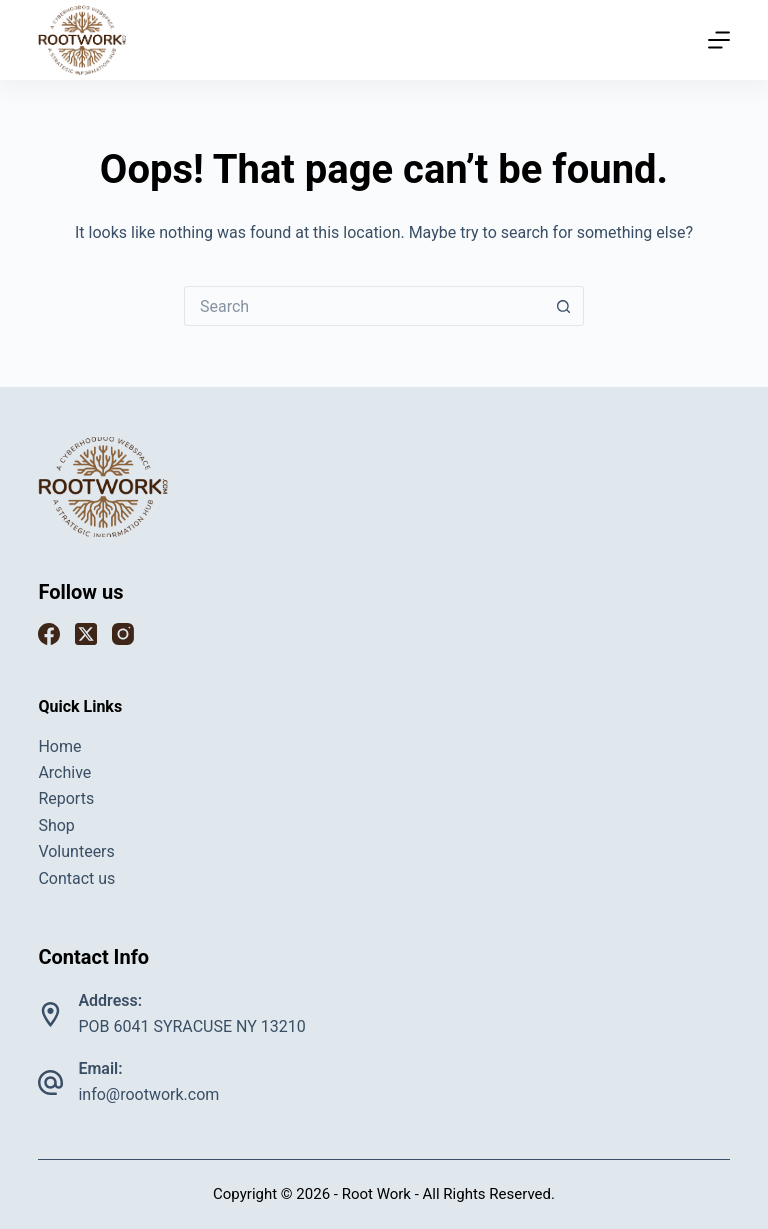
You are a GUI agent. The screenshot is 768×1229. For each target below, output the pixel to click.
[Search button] (564, 306)
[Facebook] (49, 634)
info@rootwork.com (148, 1094)
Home (59, 746)
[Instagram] (123, 634)
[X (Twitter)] (86, 634)
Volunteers (76, 851)
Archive (64, 772)
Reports (66, 798)
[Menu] (719, 40)
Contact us (76, 878)
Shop (56, 825)
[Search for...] (364, 306)
